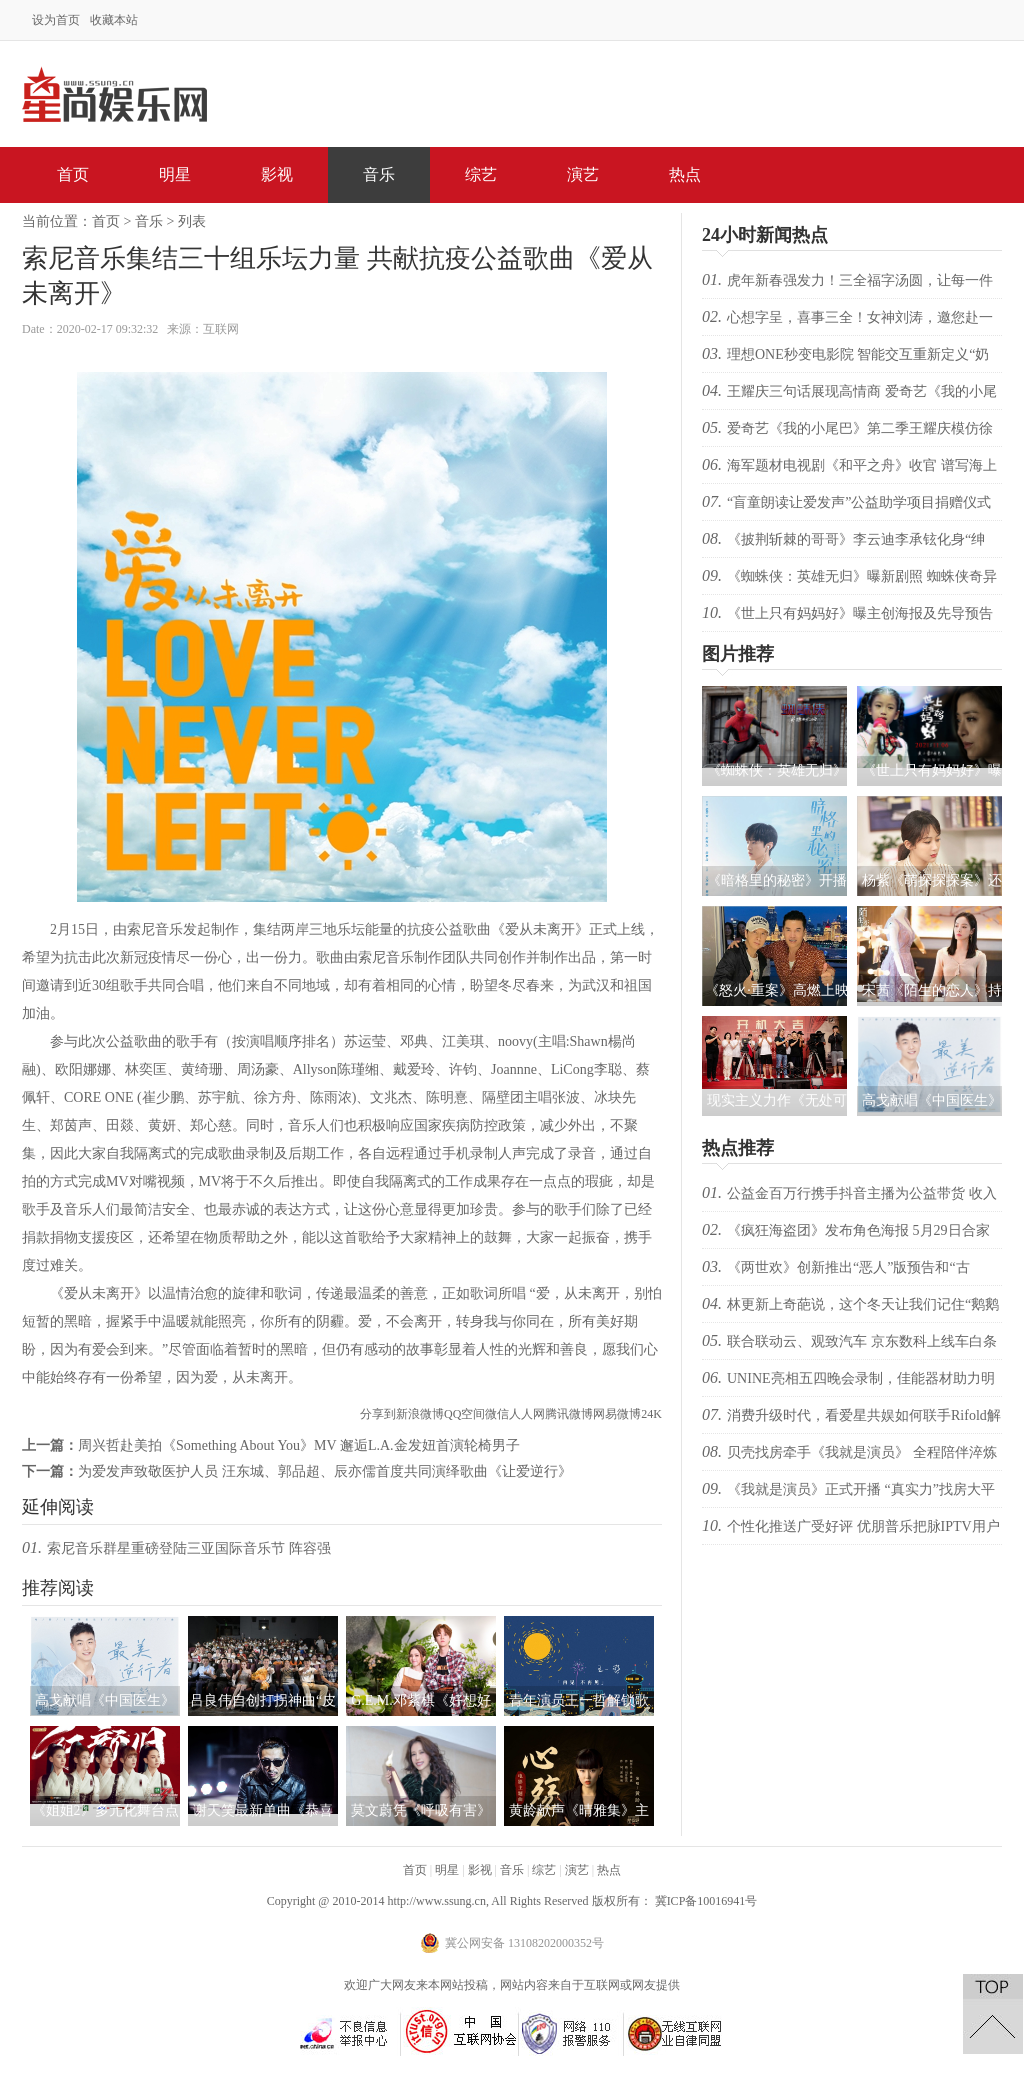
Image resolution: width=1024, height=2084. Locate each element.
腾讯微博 (569, 1414)
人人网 (527, 1414)
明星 (175, 174)
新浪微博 (420, 1414)
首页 (73, 174)
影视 (277, 174)
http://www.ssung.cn (436, 1901)
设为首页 (56, 20)
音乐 (379, 174)
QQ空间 (464, 1414)
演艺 (583, 174)
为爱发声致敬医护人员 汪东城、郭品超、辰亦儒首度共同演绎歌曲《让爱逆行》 (325, 1471)
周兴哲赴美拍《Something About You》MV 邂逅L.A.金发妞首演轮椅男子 (299, 1445)
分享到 (378, 1414)
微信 (497, 1414)
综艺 (481, 174)
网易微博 (617, 1414)
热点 (685, 174)
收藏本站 (114, 20)
